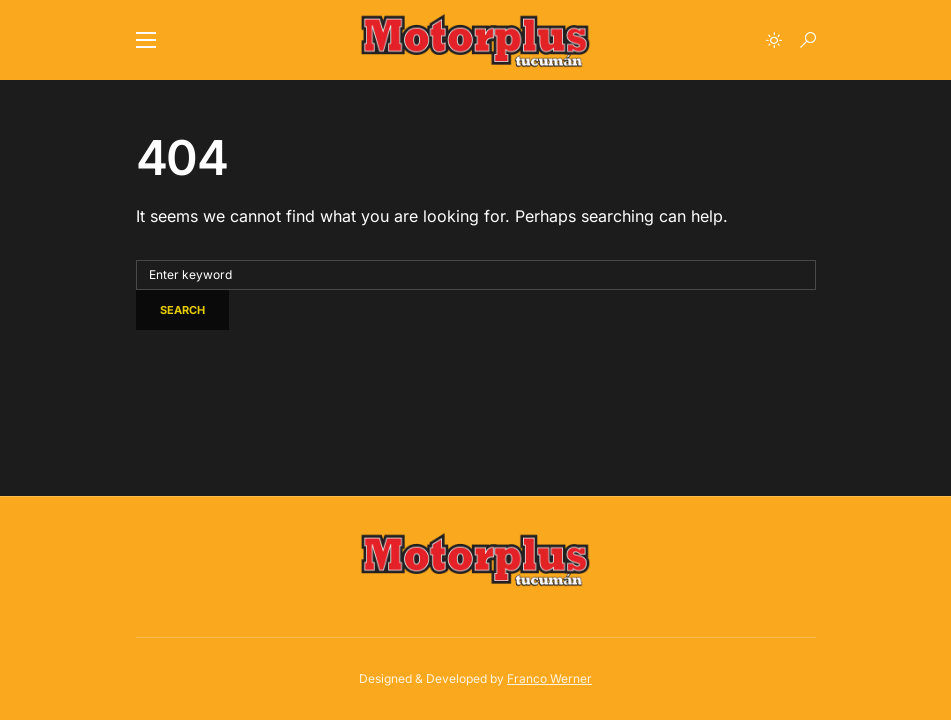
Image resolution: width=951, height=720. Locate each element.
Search (182, 310)
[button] (146, 40)
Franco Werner (549, 678)
